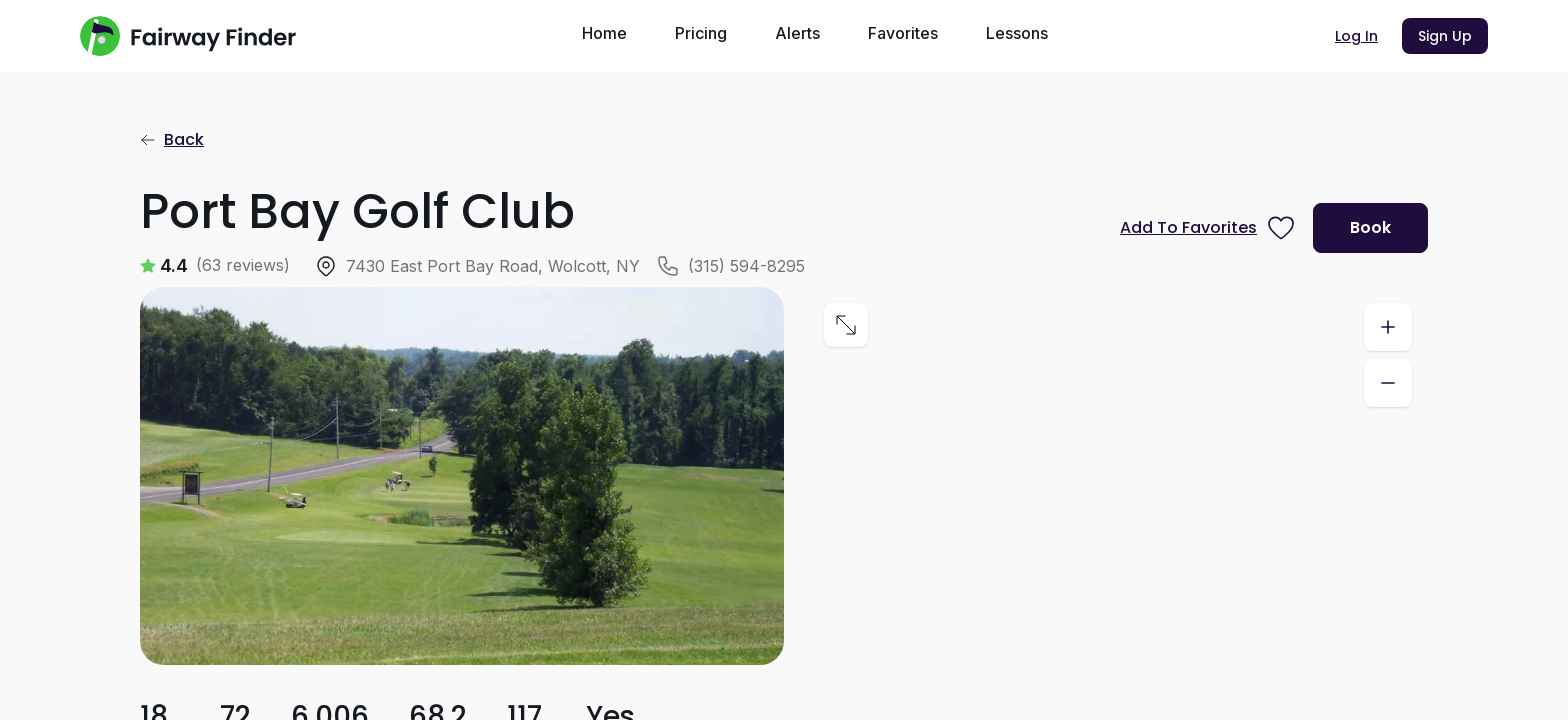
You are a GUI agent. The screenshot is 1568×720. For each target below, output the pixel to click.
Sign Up (1445, 36)
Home (604, 33)
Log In (1356, 36)
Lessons (1017, 33)
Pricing (701, 33)
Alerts (797, 33)
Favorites (903, 33)
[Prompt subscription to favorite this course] (1208, 228)
